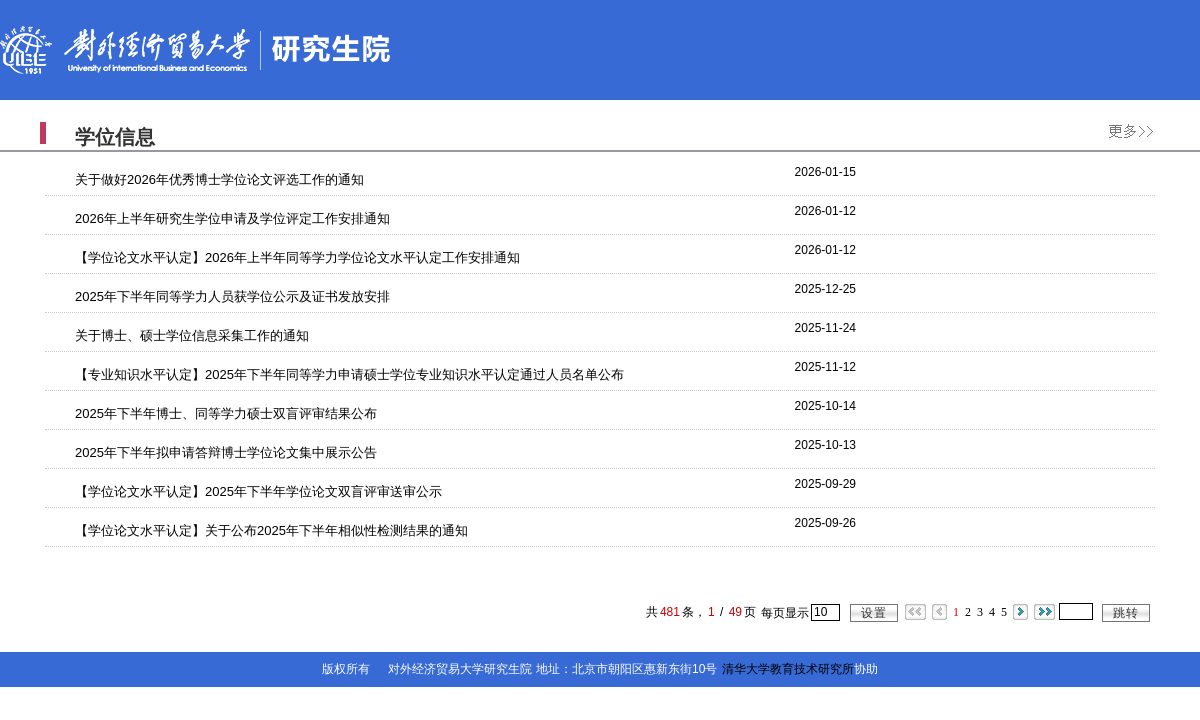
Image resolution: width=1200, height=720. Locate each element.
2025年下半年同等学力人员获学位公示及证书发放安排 (232, 296)
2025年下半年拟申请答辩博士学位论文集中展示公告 (226, 452)
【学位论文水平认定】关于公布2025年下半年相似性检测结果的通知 (271, 530)
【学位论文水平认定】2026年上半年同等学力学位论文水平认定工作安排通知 (297, 257)
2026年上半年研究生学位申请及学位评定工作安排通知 (232, 218)
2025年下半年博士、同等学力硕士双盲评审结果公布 (226, 413)
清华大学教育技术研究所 (788, 669)
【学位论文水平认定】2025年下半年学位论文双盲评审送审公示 (258, 491)
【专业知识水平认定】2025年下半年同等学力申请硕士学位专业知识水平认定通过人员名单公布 (349, 374)
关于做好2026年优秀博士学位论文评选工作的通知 (219, 179)
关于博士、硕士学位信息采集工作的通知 (192, 335)
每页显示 (785, 613)
